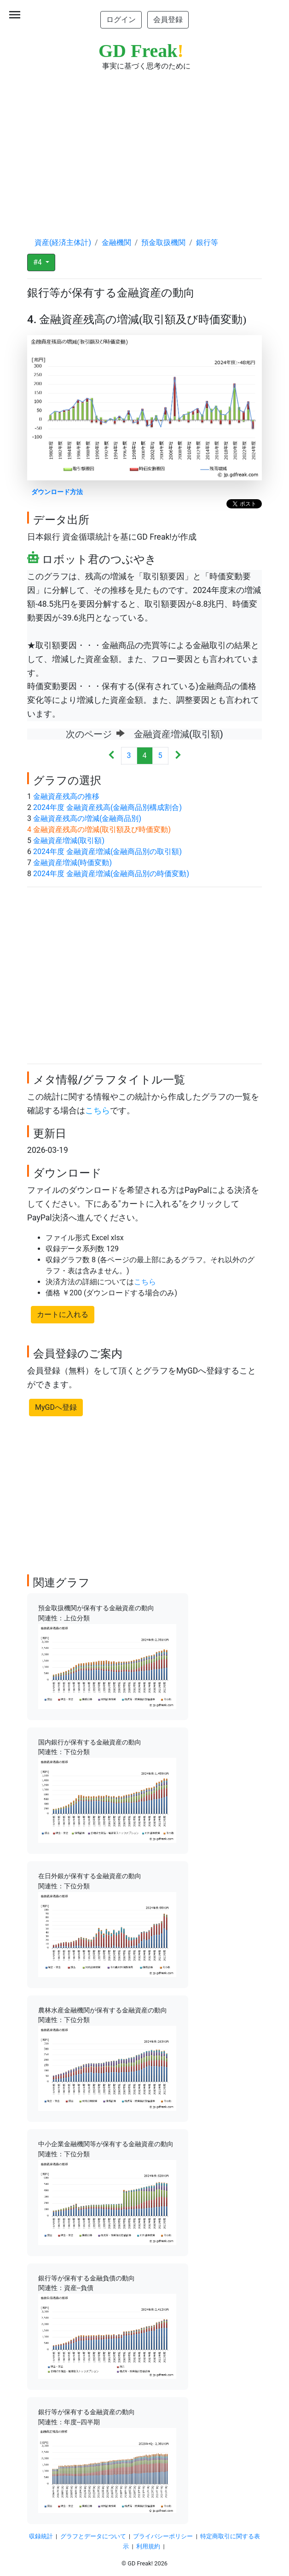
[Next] (178, 756)
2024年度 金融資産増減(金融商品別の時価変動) (111, 873)
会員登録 (168, 19)
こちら (97, 1110)
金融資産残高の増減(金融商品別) (87, 818)
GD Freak (141, 50)
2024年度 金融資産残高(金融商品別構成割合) (107, 807)
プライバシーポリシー (163, 2536)
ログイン (121, 19)
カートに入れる (62, 1314)
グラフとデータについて (93, 2536)
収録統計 (41, 2536)
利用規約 (148, 2546)
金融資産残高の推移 (66, 796)
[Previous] (111, 756)
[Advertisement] (144, 145)
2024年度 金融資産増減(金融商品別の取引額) (107, 851)
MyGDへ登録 (56, 1407)
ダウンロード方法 (57, 492)
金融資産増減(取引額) (68, 840)
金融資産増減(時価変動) (72, 862)
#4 (38, 262)
